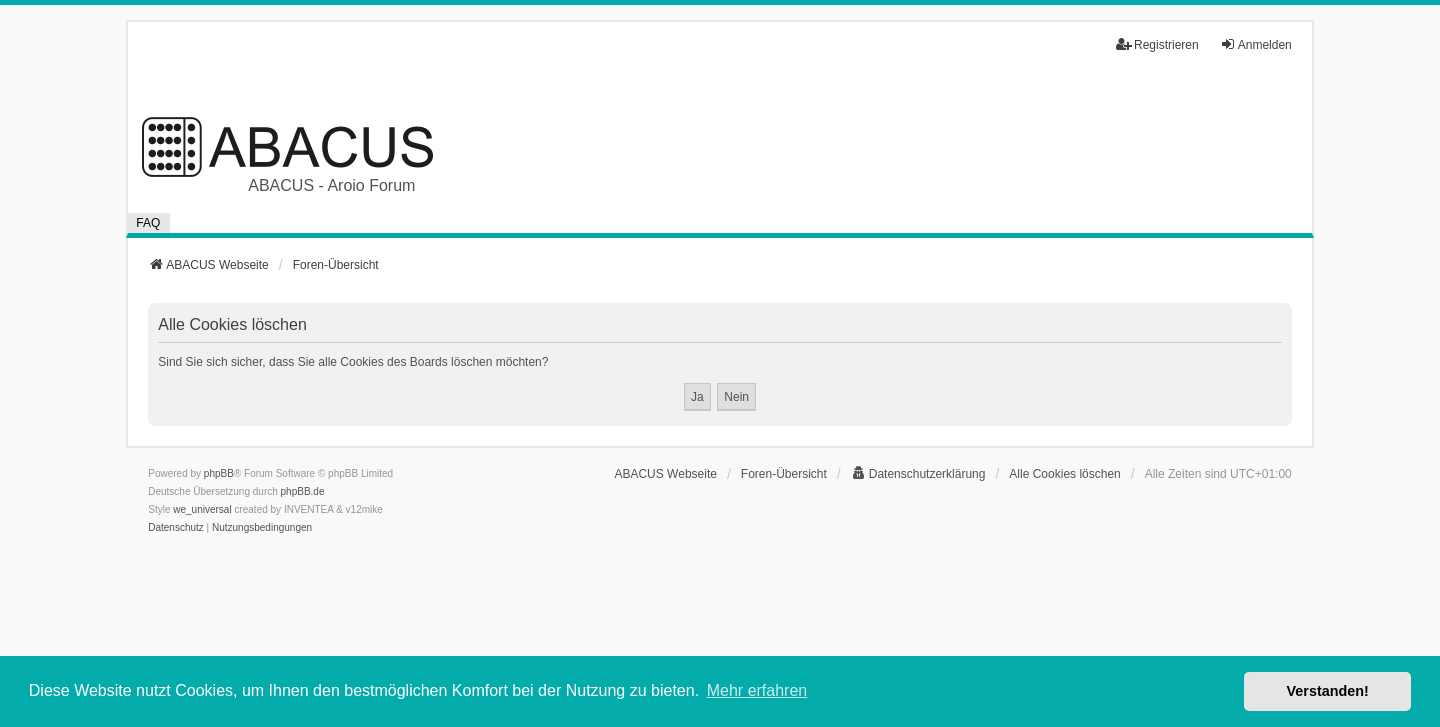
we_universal (202, 509)
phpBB (219, 473)
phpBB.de (303, 491)
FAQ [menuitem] (148, 223)
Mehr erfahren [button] (757, 690)
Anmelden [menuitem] (1256, 44)
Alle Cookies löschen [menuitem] (1064, 474)
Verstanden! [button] (1328, 691)
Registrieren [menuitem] (1157, 44)
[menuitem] (918, 474)
